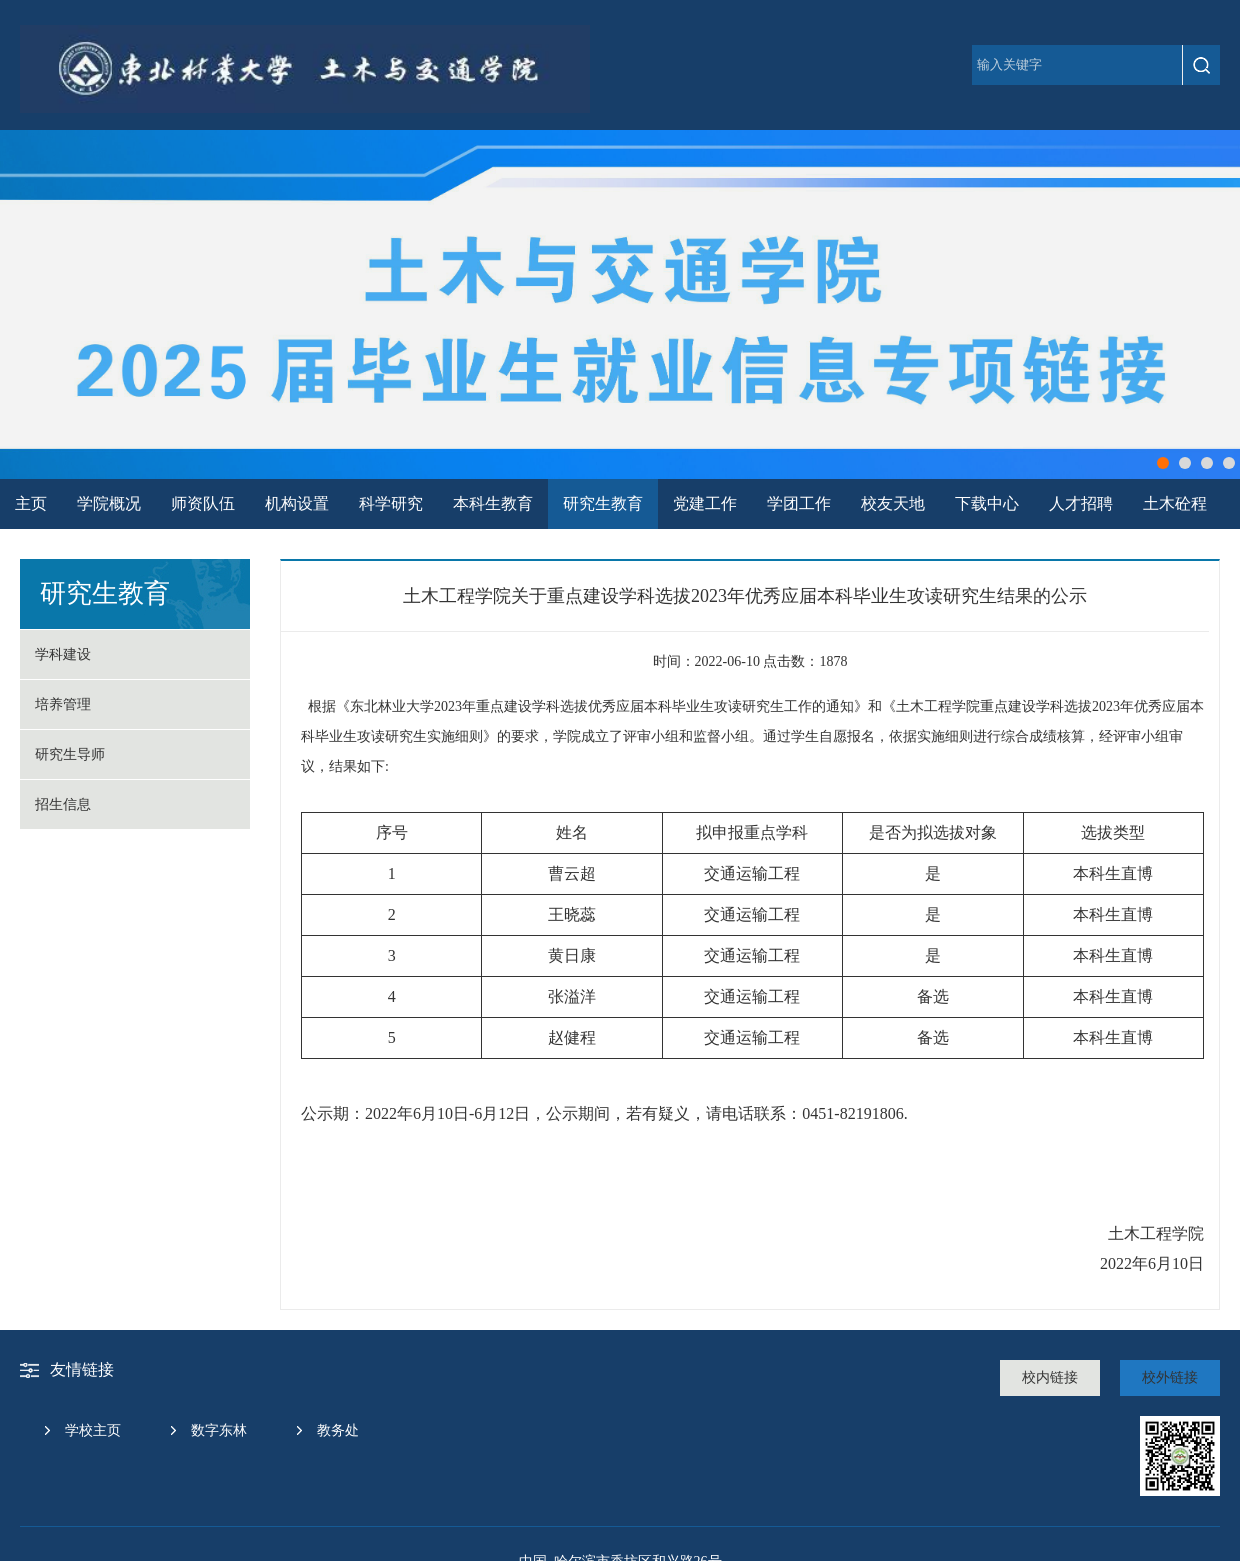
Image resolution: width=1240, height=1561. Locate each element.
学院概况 (109, 503)
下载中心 (987, 503)
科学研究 (391, 503)
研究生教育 (603, 503)
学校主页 (93, 1430)
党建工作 (705, 503)
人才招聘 (1081, 503)
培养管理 (63, 704)
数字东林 (219, 1430)
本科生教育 (493, 503)
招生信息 (63, 804)
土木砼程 (1175, 503)
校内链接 (1050, 1377)
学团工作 (799, 503)
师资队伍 (203, 503)
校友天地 (893, 503)
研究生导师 (70, 754)
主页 (31, 503)
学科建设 (63, 654)
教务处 (338, 1430)
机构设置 (297, 503)
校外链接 (1170, 1377)
